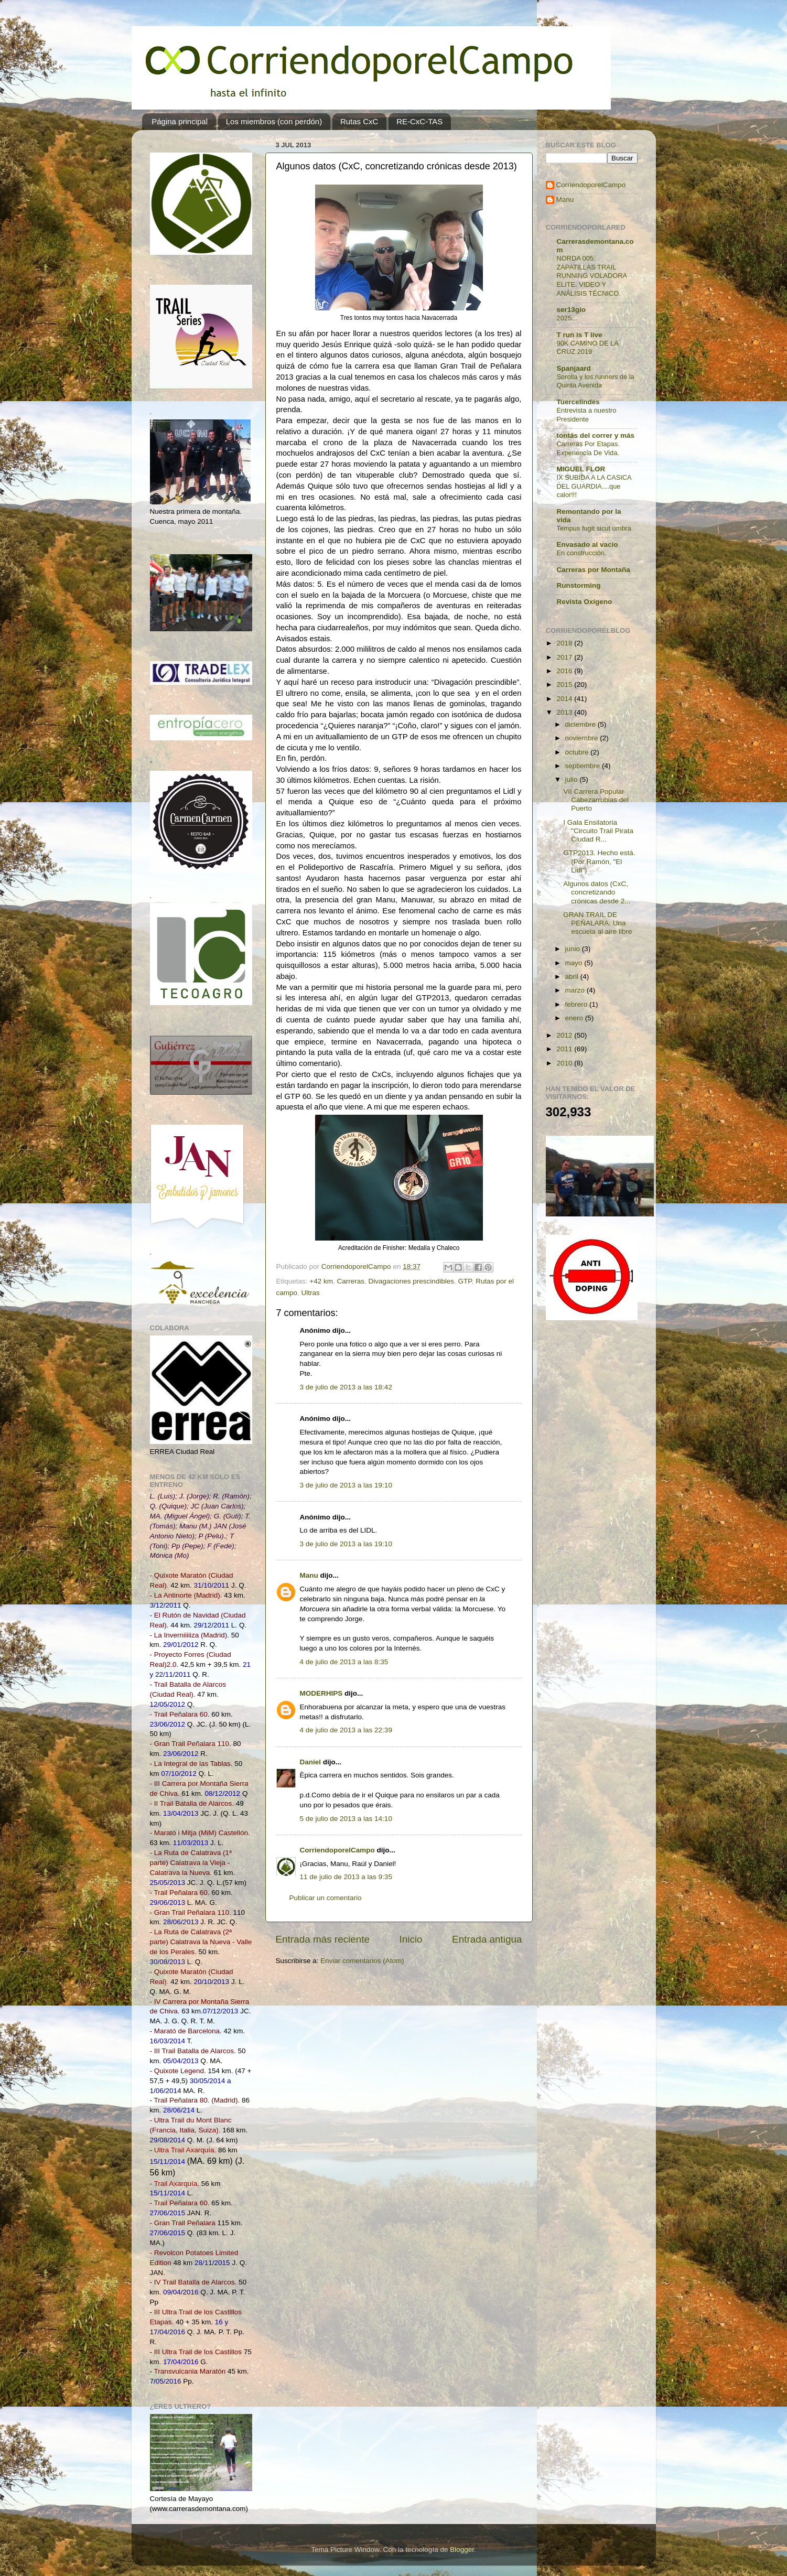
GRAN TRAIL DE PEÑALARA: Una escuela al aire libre (597, 923)
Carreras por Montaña (593, 570)
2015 (565, 684)
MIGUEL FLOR (581, 469)
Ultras (310, 1293)
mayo (575, 963)
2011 (565, 1049)
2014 (565, 699)
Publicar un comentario (325, 1898)
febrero (577, 1004)
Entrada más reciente (323, 1939)
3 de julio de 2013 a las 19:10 (346, 1485)
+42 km (321, 1281)
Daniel (310, 1762)
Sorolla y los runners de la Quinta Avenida (595, 381)
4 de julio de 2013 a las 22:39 (346, 1730)
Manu (309, 1575)
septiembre (583, 766)
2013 (565, 712)
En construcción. (582, 553)
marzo (576, 990)
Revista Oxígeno (584, 602)
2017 (565, 657)
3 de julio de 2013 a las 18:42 (346, 1387)
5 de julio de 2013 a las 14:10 (346, 1819)
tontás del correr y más (596, 435)
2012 (565, 1035)
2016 (565, 671)
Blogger (462, 2549)
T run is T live (579, 335)
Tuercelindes (578, 402)
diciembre (581, 724)
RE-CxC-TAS (419, 121)
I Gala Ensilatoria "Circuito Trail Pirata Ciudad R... (598, 830)
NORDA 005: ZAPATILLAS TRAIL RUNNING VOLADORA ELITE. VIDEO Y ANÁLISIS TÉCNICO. (592, 275)
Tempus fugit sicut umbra (594, 528)
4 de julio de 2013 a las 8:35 (344, 1662)
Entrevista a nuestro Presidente (587, 414)
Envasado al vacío (587, 544)
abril (572, 976)
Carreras (350, 1281)
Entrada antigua (487, 1939)
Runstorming (579, 585)
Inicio (411, 1939)
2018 (565, 643)
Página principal (180, 121)
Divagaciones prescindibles (412, 1281)
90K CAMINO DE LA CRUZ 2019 (588, 347)
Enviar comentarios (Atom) (362, 1961)
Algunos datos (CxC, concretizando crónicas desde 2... (596, 892)
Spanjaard (574, 368)
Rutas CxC (359, 121)
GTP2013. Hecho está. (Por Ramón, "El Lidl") (599, 861)
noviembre (582, 738)
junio (573, 949)
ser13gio (571, 310)
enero (575, 1018)
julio (572, 779)
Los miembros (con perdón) (274, 121)
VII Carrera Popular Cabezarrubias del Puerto (596, 800)
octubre (578, 752)
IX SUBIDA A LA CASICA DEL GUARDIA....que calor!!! (594, 486)
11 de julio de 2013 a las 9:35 (346, 1877)
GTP (465, 1281)
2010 (565, 1063)
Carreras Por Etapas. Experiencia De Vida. (588, 448)
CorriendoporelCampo (337, 1850)
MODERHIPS (321, 1693)
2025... (567, 318)
